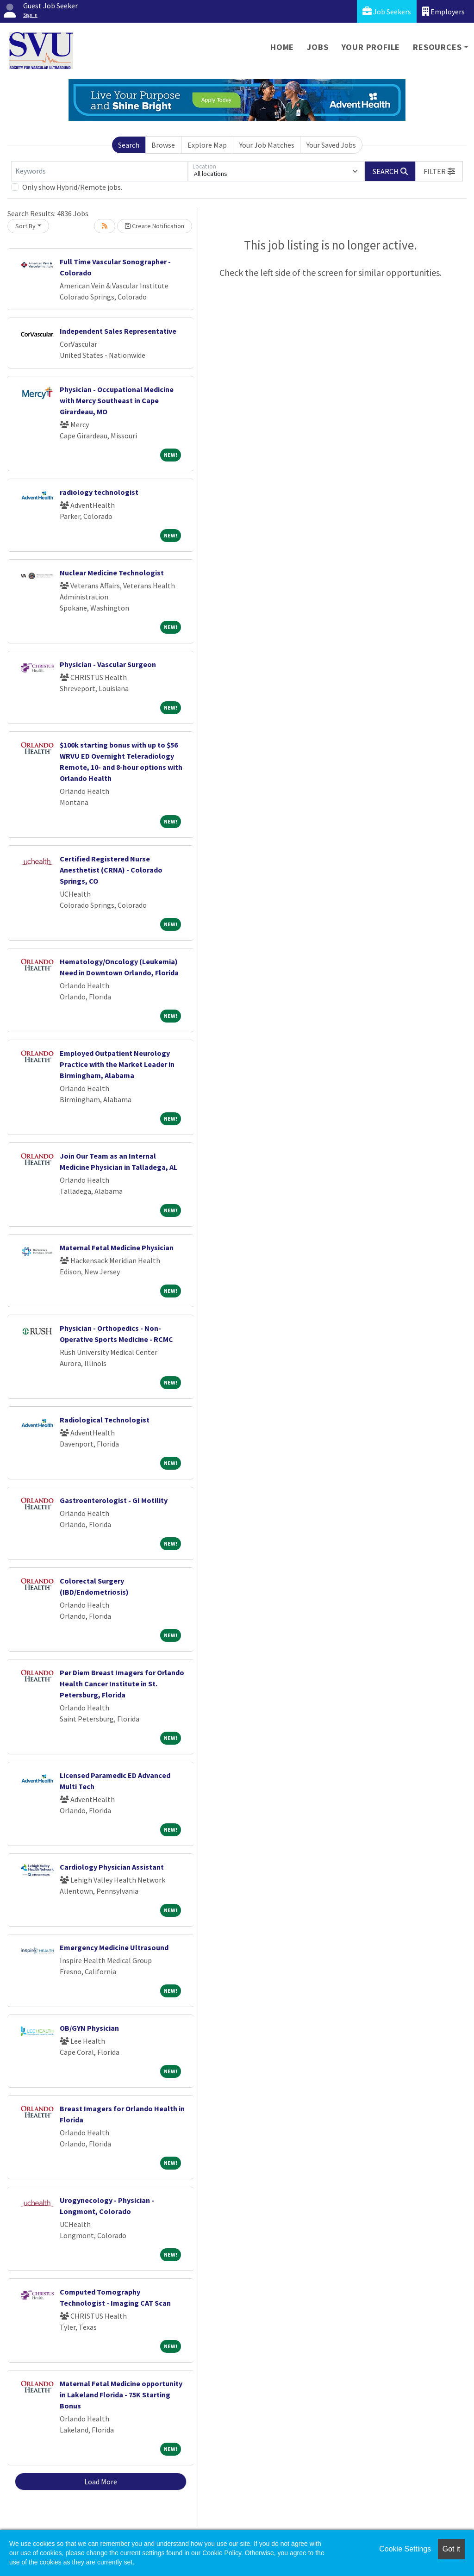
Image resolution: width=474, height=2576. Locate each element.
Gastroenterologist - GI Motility (114, 1500)
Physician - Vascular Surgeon (108, 664)
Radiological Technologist (105, 1419)
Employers (443, 11)
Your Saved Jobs (331, 145)
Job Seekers (386, 11)
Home (282, 47)
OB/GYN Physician (89, 2028)
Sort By (25, 226)
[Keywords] (99, 171)
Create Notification (154, 226)
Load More (100, 2481)
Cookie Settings (405, 2549)
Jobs (317, 47)
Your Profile (371, 47)
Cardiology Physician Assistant (112, 1866)
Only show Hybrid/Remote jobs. (72, 187)
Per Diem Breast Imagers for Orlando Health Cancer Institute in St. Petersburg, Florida (122, 1683)
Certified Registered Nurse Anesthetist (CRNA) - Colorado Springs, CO (111, 870)
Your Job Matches (266, 145)
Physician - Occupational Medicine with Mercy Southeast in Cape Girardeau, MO (117, 400)
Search (128, 145)
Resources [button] (437, 47)
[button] (439, 171)
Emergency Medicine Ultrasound (114, 1947)
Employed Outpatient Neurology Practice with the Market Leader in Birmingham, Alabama (117, 1064)
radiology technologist (99, 492)
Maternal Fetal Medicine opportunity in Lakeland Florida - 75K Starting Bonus (121, 2394)
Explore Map (207, 145)
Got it (451, 2549)
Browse (163, 145)
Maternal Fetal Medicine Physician (117, 1247)
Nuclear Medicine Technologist (112, 572)
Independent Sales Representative (118, 331)
